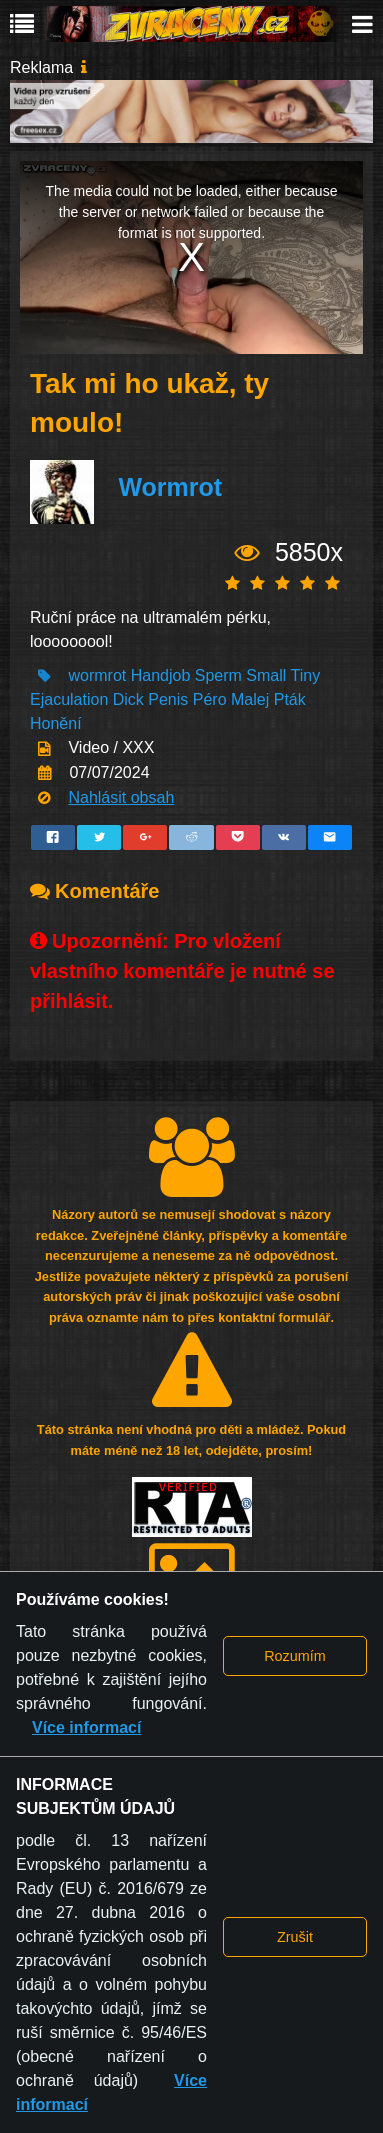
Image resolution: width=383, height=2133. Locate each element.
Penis (168, 699)
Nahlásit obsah (121, 797)
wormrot (97, 675)
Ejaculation (69, 699)
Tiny (306, 675)
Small (266, 675)
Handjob (161, 675)
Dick (128, 699)
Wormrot (170, 487)
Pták (290, 699)
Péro (210, 699)
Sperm (218, 675)
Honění (56, 723)
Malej (250, 699)
